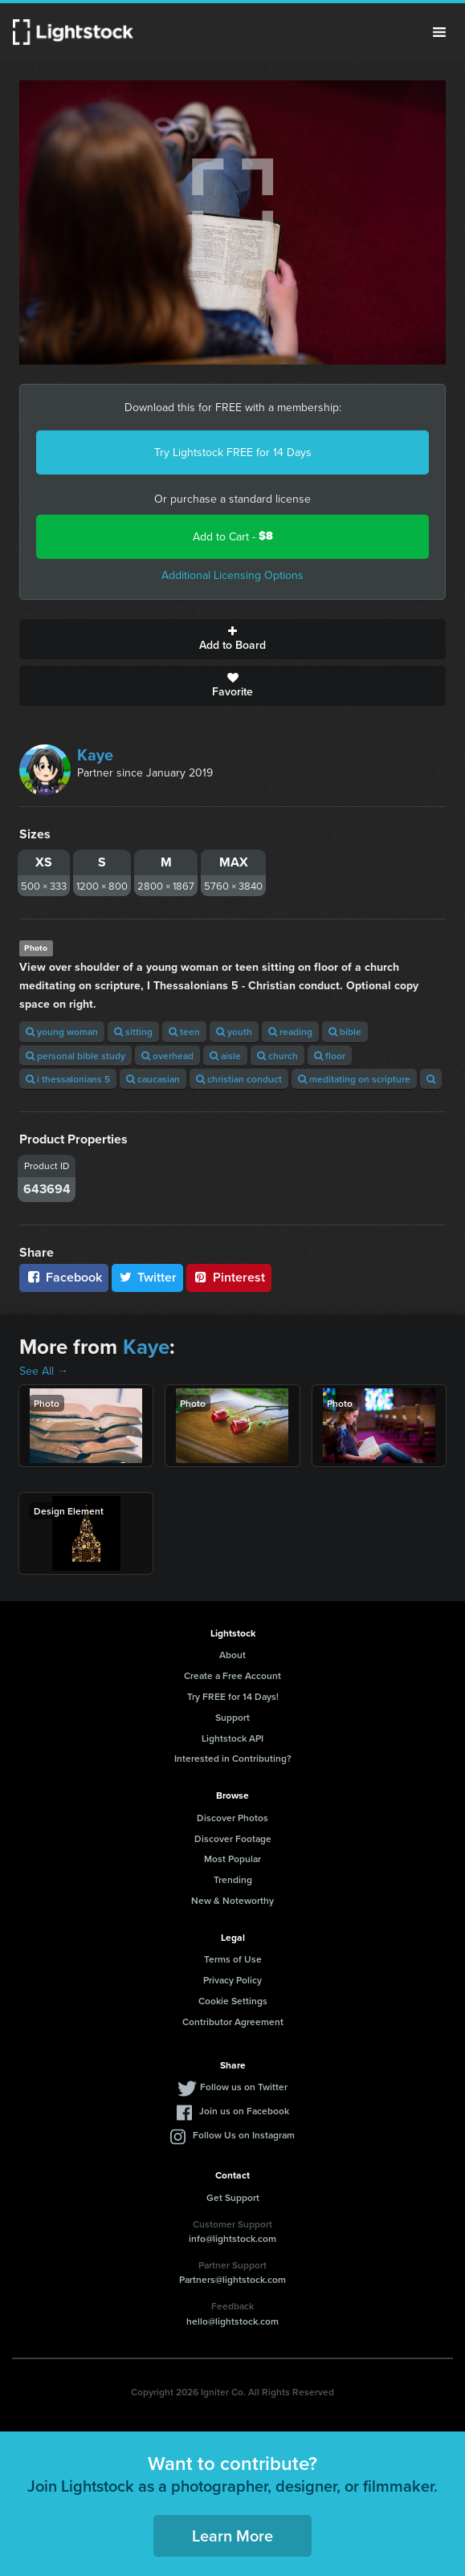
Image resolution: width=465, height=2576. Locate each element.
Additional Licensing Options (232, 575)
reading (290, 1031)
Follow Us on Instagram (244, 2135)
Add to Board (232, 639)
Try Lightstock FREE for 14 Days (233, 452)
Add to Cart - (233, 536)
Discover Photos (232, 1817)
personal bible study (75, 1055)
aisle (225, 1055)
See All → (43, 1371)
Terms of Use (233, 1959)
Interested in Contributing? (233, 1758)
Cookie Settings (232, 2000)
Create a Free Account (232, 1675)
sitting (133, 1031)
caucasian (153, 1079)
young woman (62, 1031)
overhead (167, 1055)
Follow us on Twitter (244, 2086)
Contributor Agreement (232, 2021)
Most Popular (232, 1858)
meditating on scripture (354, 1079)
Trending (233, 1879)
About (232, 1654)
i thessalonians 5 (68, 1079)
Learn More (232, 2535)
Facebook (64, 1277)
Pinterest (229, 1277)
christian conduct (239, 1079)
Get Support (232, 2197)
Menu (439, 32)
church (277, 1055)
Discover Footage (232, 1838)
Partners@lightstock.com (232, 2279)
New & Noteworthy (232, 1900)
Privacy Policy (232, 1980)
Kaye (95, 754)
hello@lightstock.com (232, 2321)
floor (329, 1055)
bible (344, 1031)
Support (232, 1717)
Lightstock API (232, 1738)
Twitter (147, 1277)
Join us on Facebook (244, 2110)
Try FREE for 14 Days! (233, 1696)
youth (234, 1031)
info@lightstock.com (232, 2238)
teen (184, 1031)
